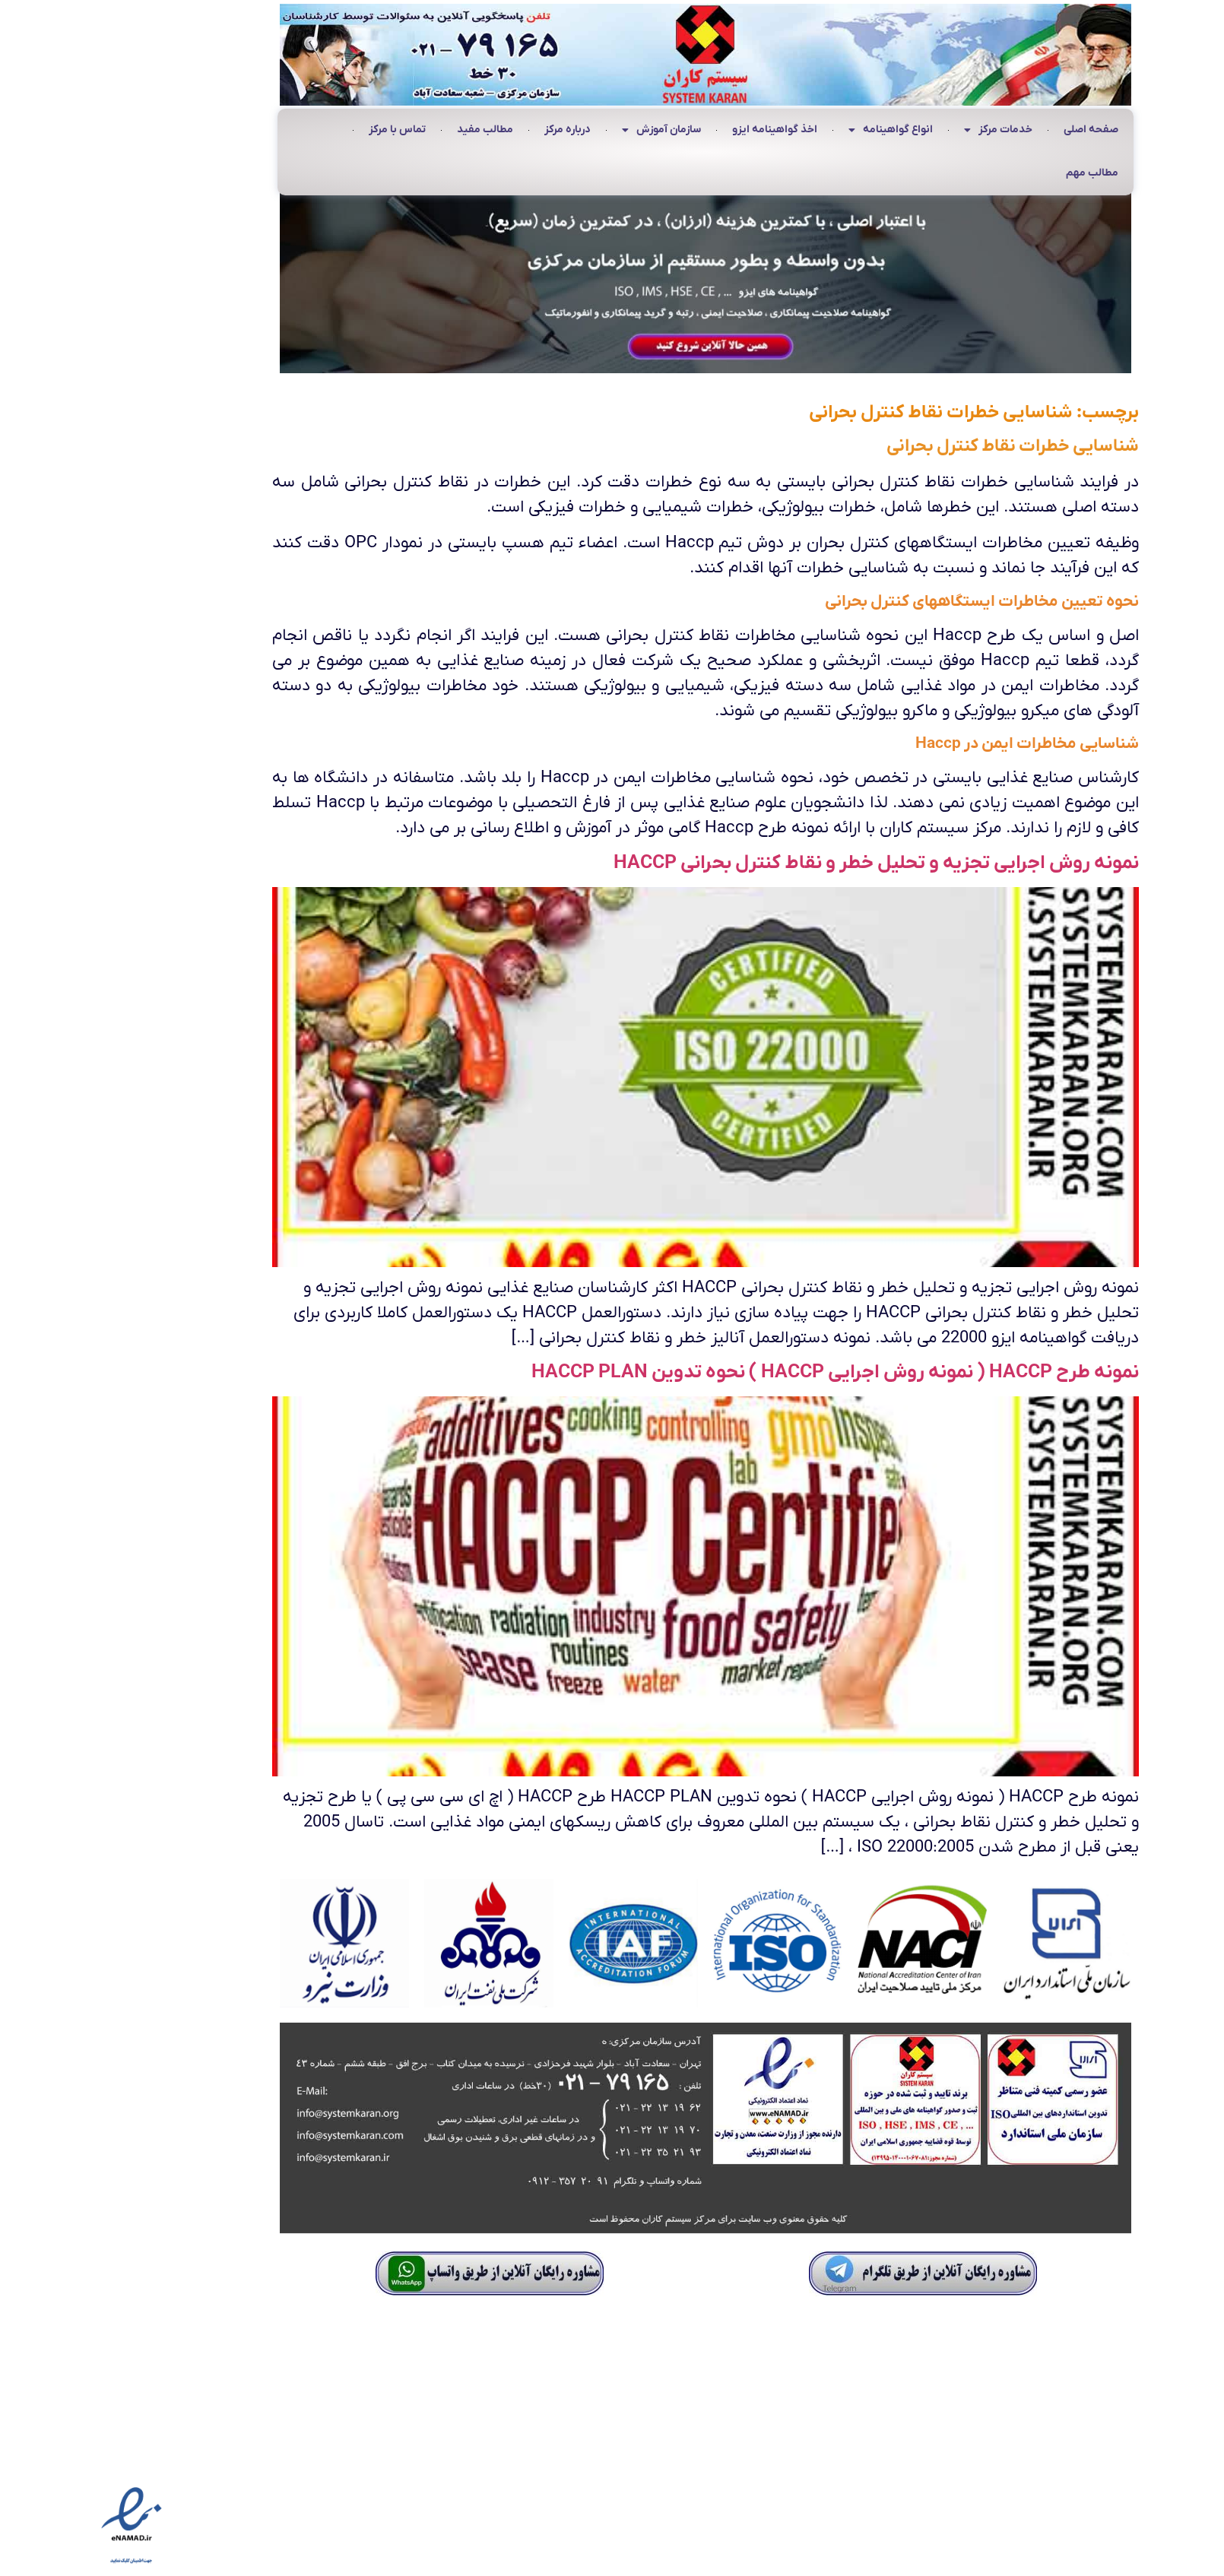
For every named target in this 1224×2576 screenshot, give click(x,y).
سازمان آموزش (567, 131)
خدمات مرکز (904, 131)
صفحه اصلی (997, 129)
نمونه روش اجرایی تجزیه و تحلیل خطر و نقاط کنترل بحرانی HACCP (782, 863)
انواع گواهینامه (797, 131)
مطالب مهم (998, 173)
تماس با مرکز (303, 129)
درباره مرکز (474, 129)
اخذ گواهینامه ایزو (681, 129)
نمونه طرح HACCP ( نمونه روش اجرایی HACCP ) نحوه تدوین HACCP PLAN (741, 1372)
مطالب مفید (391, 129)
